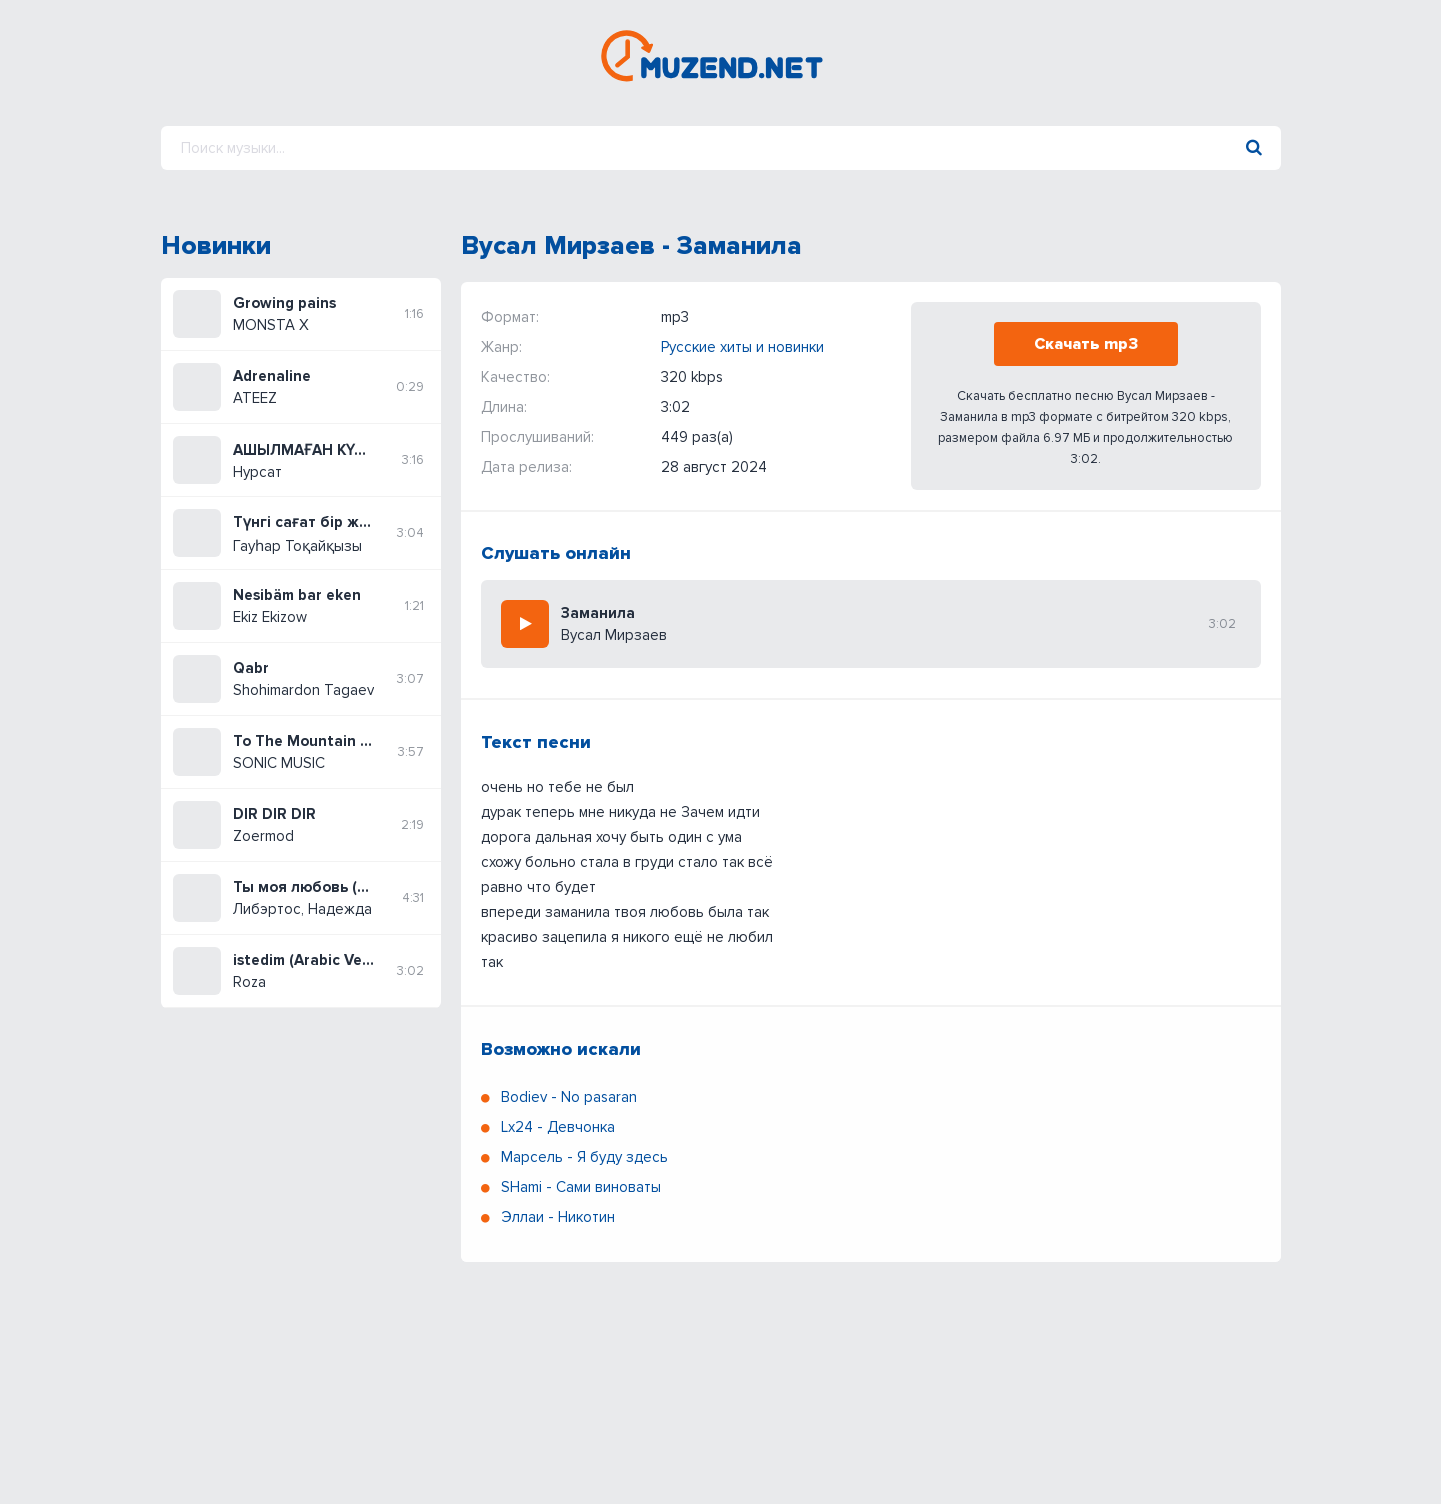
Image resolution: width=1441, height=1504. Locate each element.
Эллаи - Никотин (558, 1217)
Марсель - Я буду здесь (584, 1157)
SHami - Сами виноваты (581, 1187)
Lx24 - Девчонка (558, 1127)
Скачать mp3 (1086, 344)
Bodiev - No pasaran (569, 1097)
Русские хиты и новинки (742, 347)
